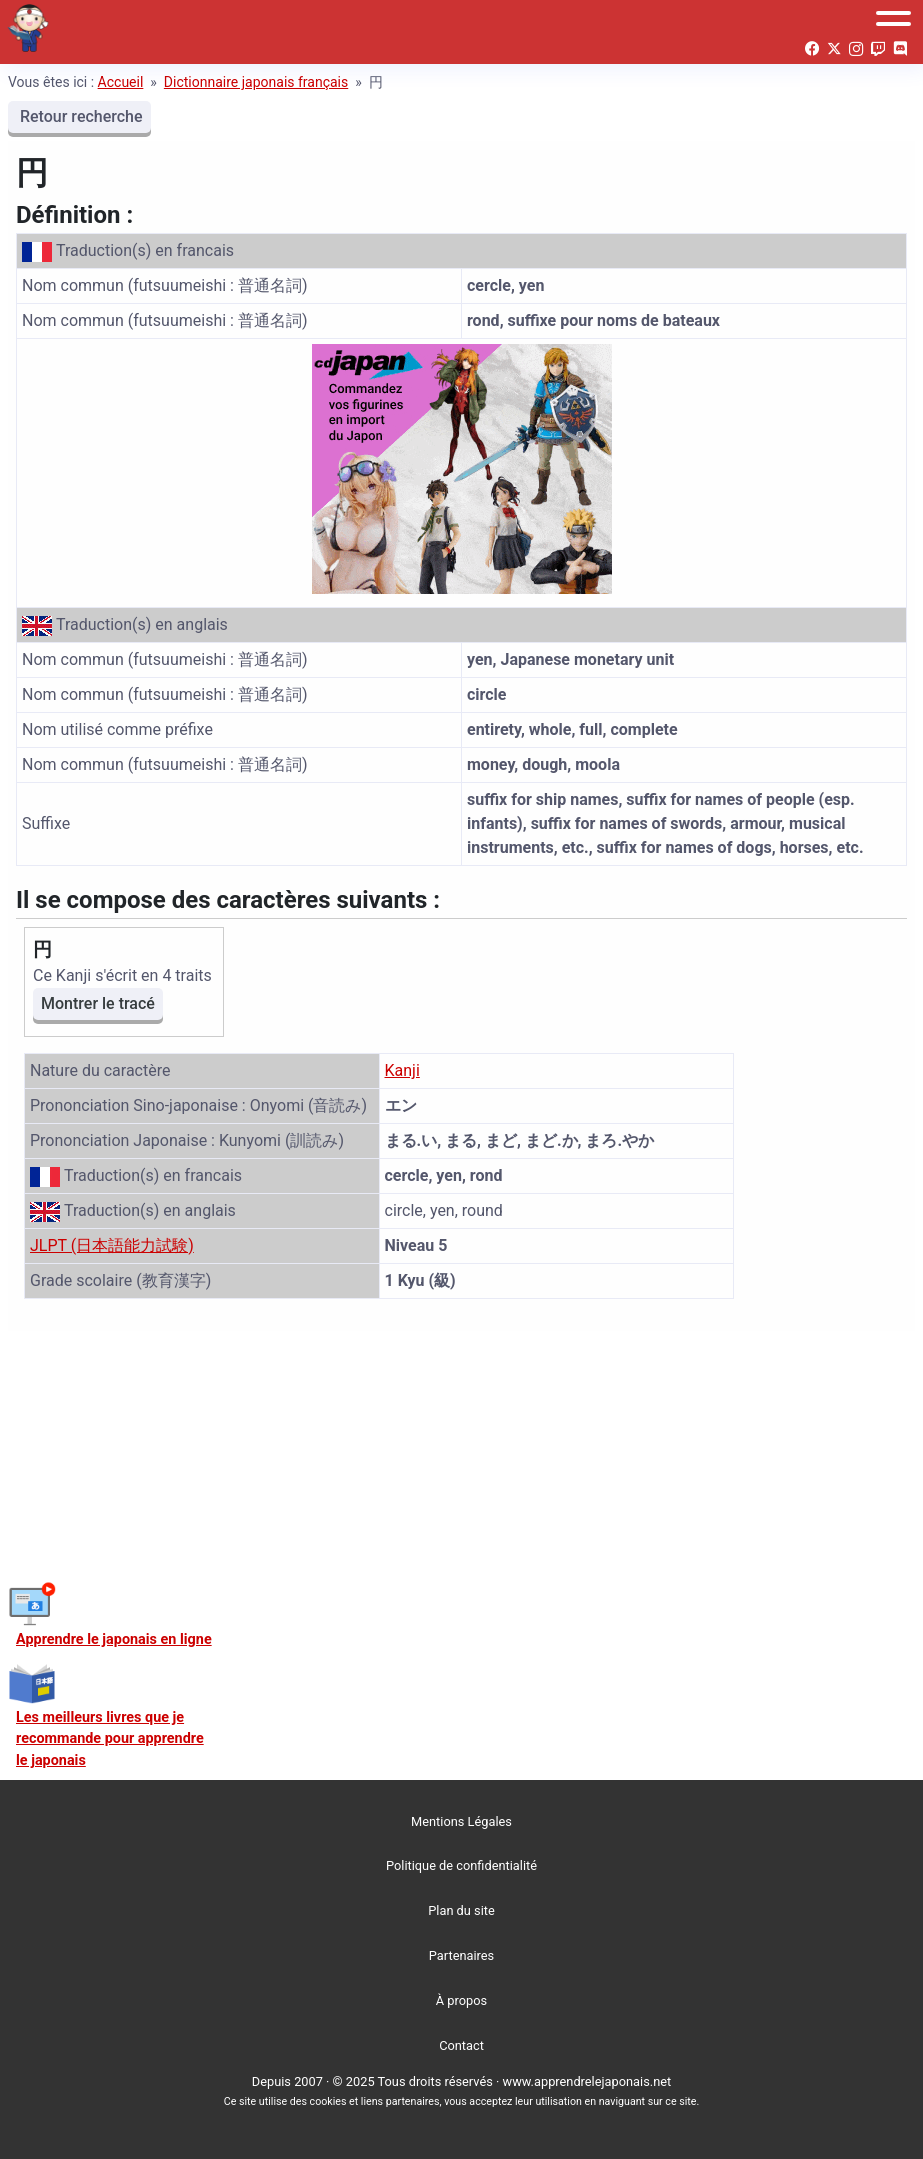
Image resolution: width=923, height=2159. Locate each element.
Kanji (402, 1070)
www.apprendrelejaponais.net (587, 2081)
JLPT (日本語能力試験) (112, 1245)
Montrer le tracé (98, 1003)
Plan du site (461, 1910)
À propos (461, 2000)
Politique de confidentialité (461, 1865)
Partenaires (461, 1955)
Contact (461, 2045)
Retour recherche (79, 116)
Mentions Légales (461, 1821)
